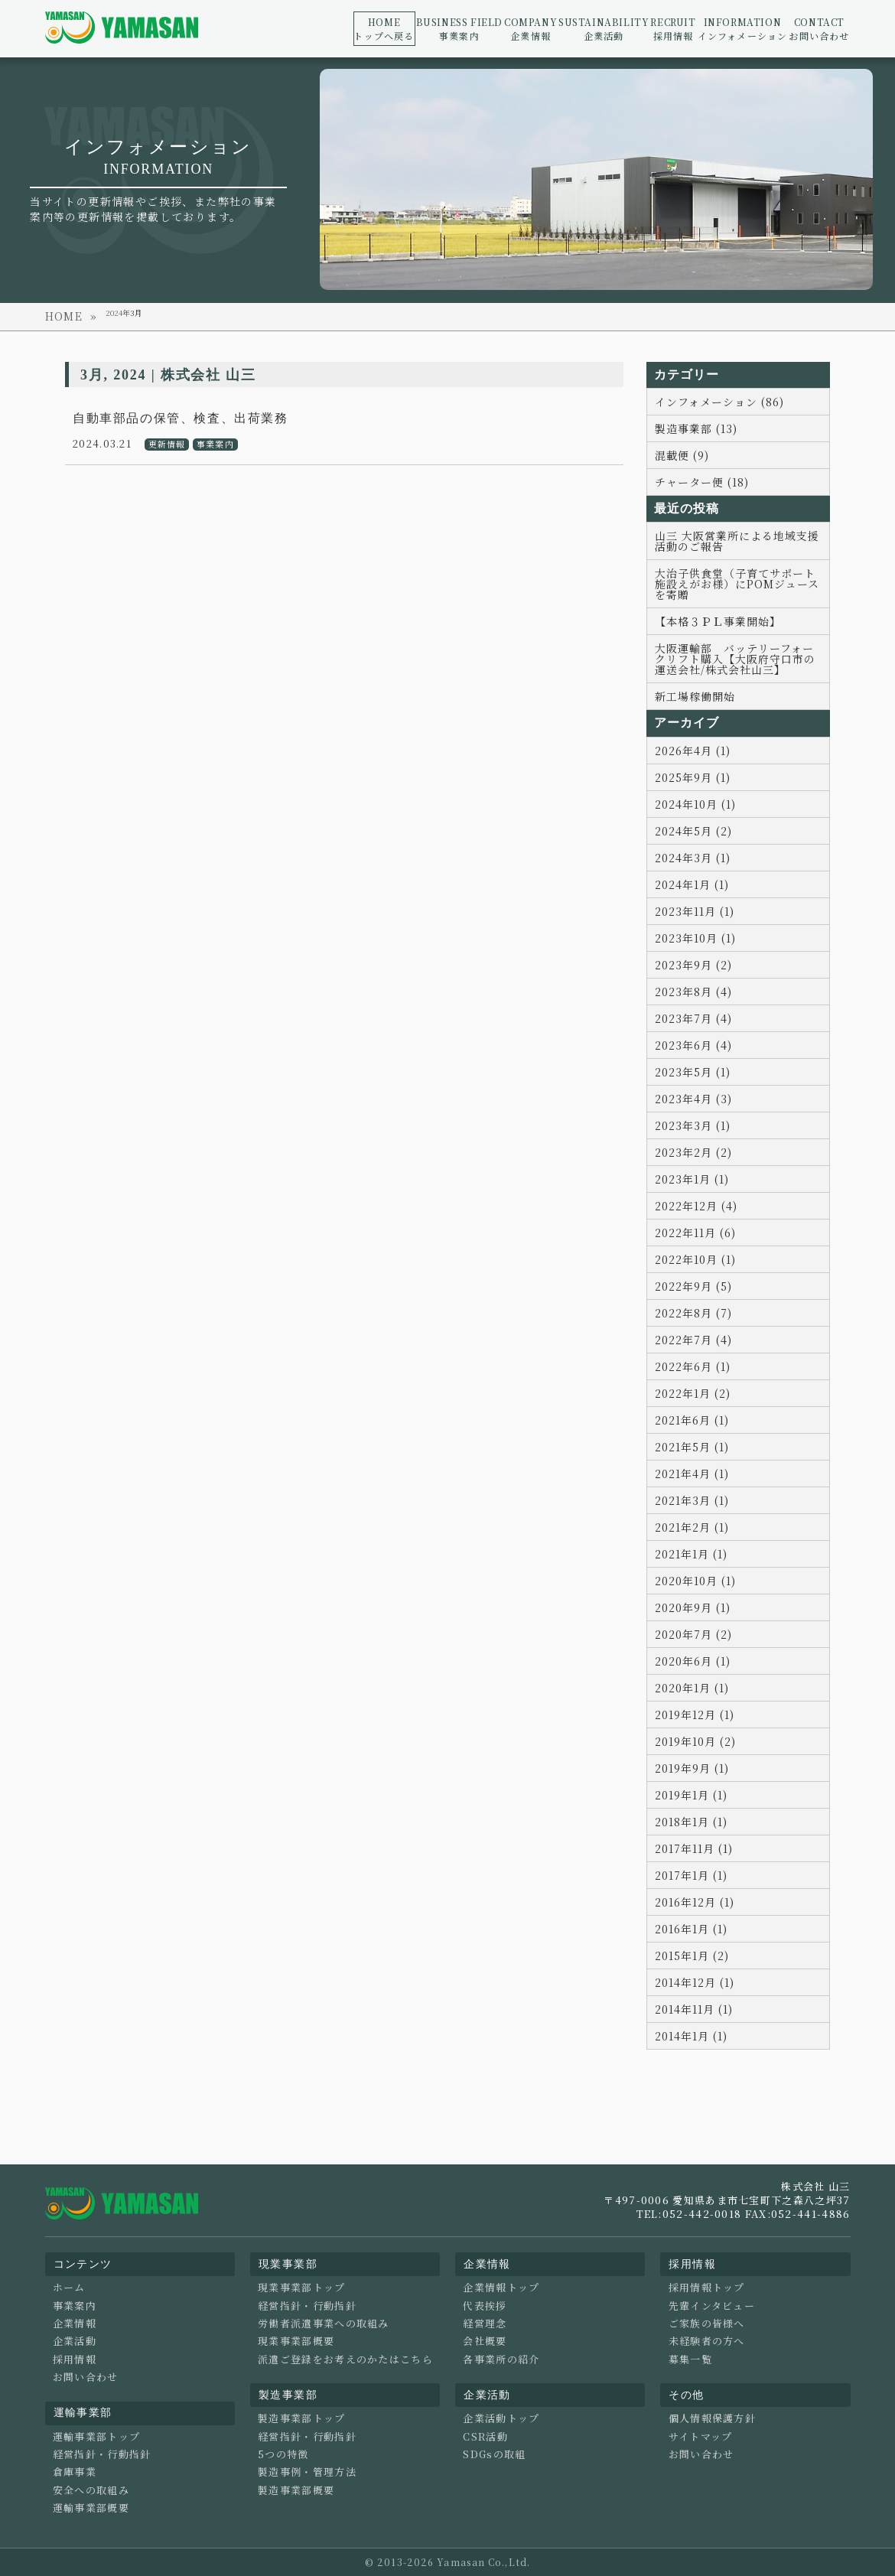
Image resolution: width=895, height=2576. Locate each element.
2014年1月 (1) (691, 2036)
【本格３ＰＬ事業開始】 (718, 621)
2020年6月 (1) (693, 1661)
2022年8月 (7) (693, 1313)
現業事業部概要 (296, 2341)
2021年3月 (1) (692, 1500)
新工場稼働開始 (695, 696)
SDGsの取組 (494, 2454)
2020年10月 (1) (695, 1580)
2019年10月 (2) (695, 1741)
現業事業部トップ (301, 2287)
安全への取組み (91, 2490)
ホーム (69, 2287)
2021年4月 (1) (692, 1473)
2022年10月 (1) (695, 1259)
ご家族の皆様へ (707, 2323)
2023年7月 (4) (693, 1018)
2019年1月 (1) (691, 1795)
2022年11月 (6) (695, 1232)
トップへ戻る (383, 28)
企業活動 (603, 28)
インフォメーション (743, 28)
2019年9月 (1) (692, 1768)
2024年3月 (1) (693, 857)
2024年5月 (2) (693, 831)
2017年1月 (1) (691, 1875)
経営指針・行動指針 (102, 2454)
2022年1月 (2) (693, 1393)
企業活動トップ (501, 2418)
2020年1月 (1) (692, 1687)
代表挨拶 (484, 2306)
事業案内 (459, 28)
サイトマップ (701, 2437)
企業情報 (530, 28)
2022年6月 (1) (693, 1366)
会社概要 (484, 2341)
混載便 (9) (682, 455)
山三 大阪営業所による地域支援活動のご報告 (737, 541)
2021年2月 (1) (692, 1527)
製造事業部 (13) (696, 428)
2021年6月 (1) (692, 1420)
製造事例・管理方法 (307, 2472)
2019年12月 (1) (694, 1714)
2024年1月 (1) (692, 884)
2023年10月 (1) (695, 938)
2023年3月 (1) (693, 1125)
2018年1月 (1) (691, 1821)
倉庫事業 (74, 2472)
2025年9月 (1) (693, 777)
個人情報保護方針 (712, 2418)
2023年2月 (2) (693, 1152)
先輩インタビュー (712, 2306)
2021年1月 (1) (691, 1554)
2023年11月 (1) (694, 911)
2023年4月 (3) (693, 1098)
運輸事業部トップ (96, 2437)
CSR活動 (485, 2437)
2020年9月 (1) (693, 1607)
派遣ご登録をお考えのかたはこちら (345, 2359)
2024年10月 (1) (695, 804)
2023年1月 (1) (692, 1179)
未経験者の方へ (707, 2341)
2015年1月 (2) (692, 1955)
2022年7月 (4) (693, 1339)
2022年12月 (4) (696, 1205)
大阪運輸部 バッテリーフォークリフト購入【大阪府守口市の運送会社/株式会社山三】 (735, 658)
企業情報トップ (501, 2287)
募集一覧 (690, 2359)
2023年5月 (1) (693, 1072)
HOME (64, 316)
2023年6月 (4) (693, 1045)
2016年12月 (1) (694, 1902)
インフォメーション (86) (719, 401)
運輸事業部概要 (91, 2508)
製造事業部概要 (296, 2490)
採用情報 (672, 28)
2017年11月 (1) (694, 1848)
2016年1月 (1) (691, 1928)
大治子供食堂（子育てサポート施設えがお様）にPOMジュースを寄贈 (737, 583)
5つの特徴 (283, 2454)
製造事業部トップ (301, 2418)
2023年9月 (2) (693, 964)
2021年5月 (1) (692, 1446)
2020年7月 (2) (693, 1634)
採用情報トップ (707, 2287)
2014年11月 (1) (694, 2009)
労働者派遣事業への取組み (323, 2323)
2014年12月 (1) (694, 1982)
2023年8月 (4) (693, 991)
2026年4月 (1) (693, 750)
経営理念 (484, 2323)
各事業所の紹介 (501, 2359)
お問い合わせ (819, 28)
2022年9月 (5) (693, 1286)
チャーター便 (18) (702, 482)
